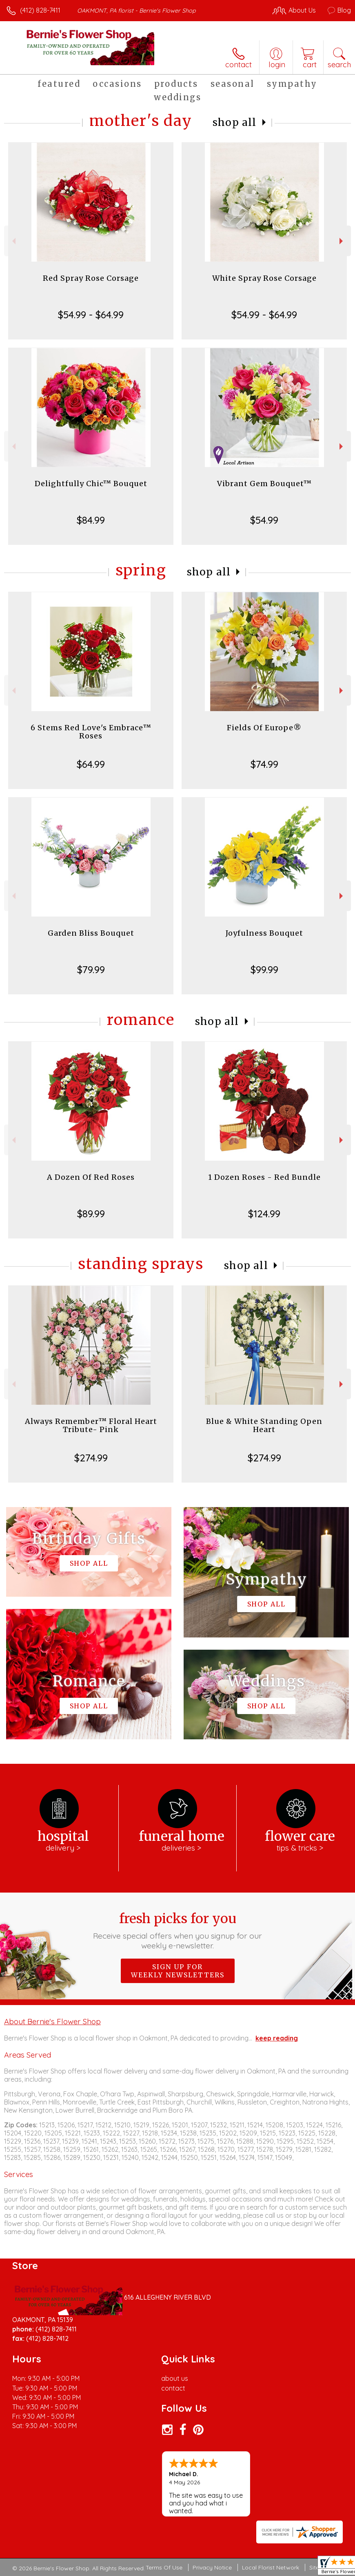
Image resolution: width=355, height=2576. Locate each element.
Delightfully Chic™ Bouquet (91, 483)
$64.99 (91, 764)
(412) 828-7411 (40, 10)
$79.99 (91, 969)
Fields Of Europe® (264, 727)
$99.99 (264, 969)
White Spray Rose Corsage (264, 278)
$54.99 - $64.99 (91, 315)
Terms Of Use (164, 2567)
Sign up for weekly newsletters (177, 1971)
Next (342, 241)
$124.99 (264, 1214)
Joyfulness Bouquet (264, 933)
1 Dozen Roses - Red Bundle (264, 1177)
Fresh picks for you (177, 1930)
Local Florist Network (270, 2567)
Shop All (235, 122)
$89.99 (91, 1214)
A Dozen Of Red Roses (91, 1177)
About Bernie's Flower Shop (52, 2021)
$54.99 (264, 520)
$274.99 (91, 1458)
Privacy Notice (212, 2567)
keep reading (276, 2038)
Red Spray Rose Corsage (91, 278)
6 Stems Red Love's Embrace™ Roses (91, 731)
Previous (13, 241)
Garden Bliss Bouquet (91, 933)
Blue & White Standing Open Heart (264, 1425)
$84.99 (91, 520)
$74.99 (264, 764)
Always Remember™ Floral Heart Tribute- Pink (91, 1425)
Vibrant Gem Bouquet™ (264, 483)
